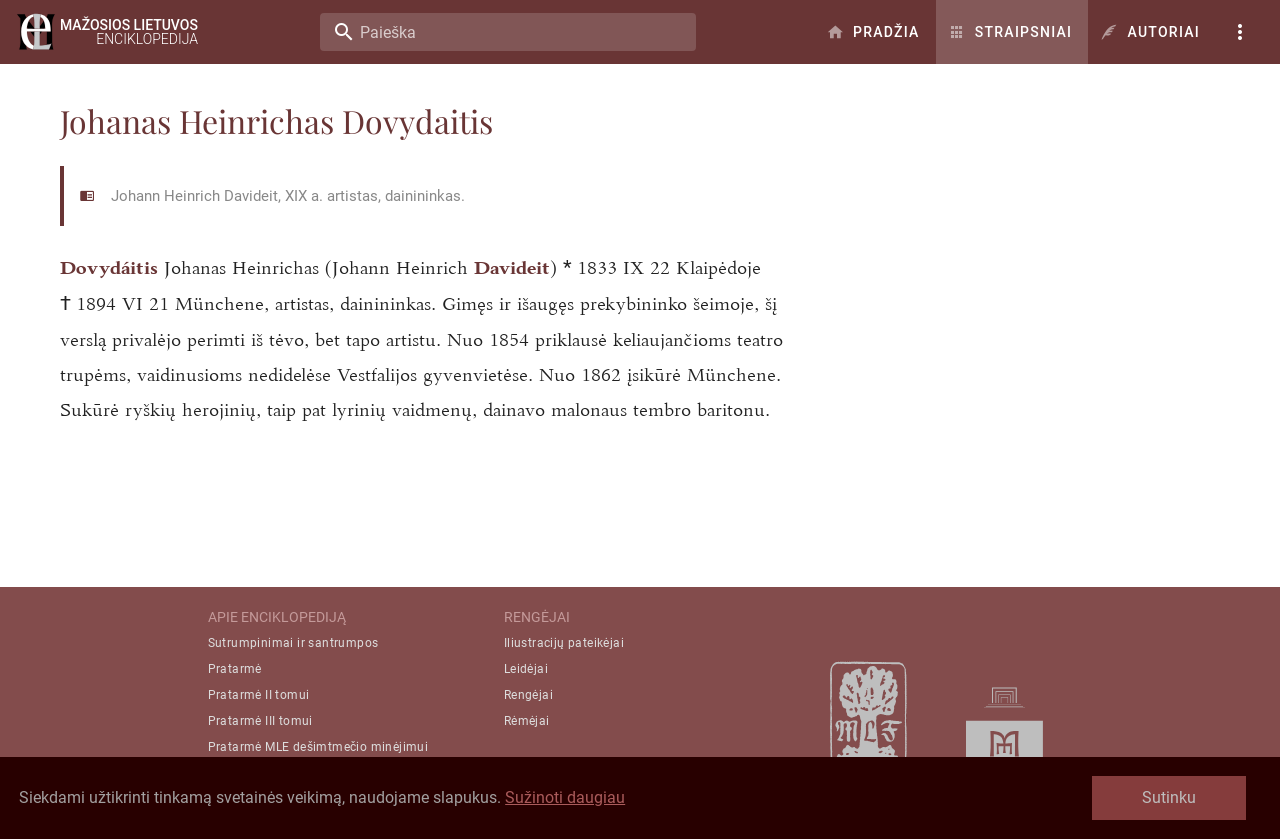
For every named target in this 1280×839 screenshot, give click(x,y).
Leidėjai (526, 669)
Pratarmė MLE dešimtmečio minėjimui (318, 747)
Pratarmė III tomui (260, 721)
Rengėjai (528, 695)
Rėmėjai (527, 721)
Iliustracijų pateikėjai (564, 643)
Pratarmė (235, 669)
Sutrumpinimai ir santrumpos (293, 643)
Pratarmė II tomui (259, 695)
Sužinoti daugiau (565, 797)
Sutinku (1169, 797)
